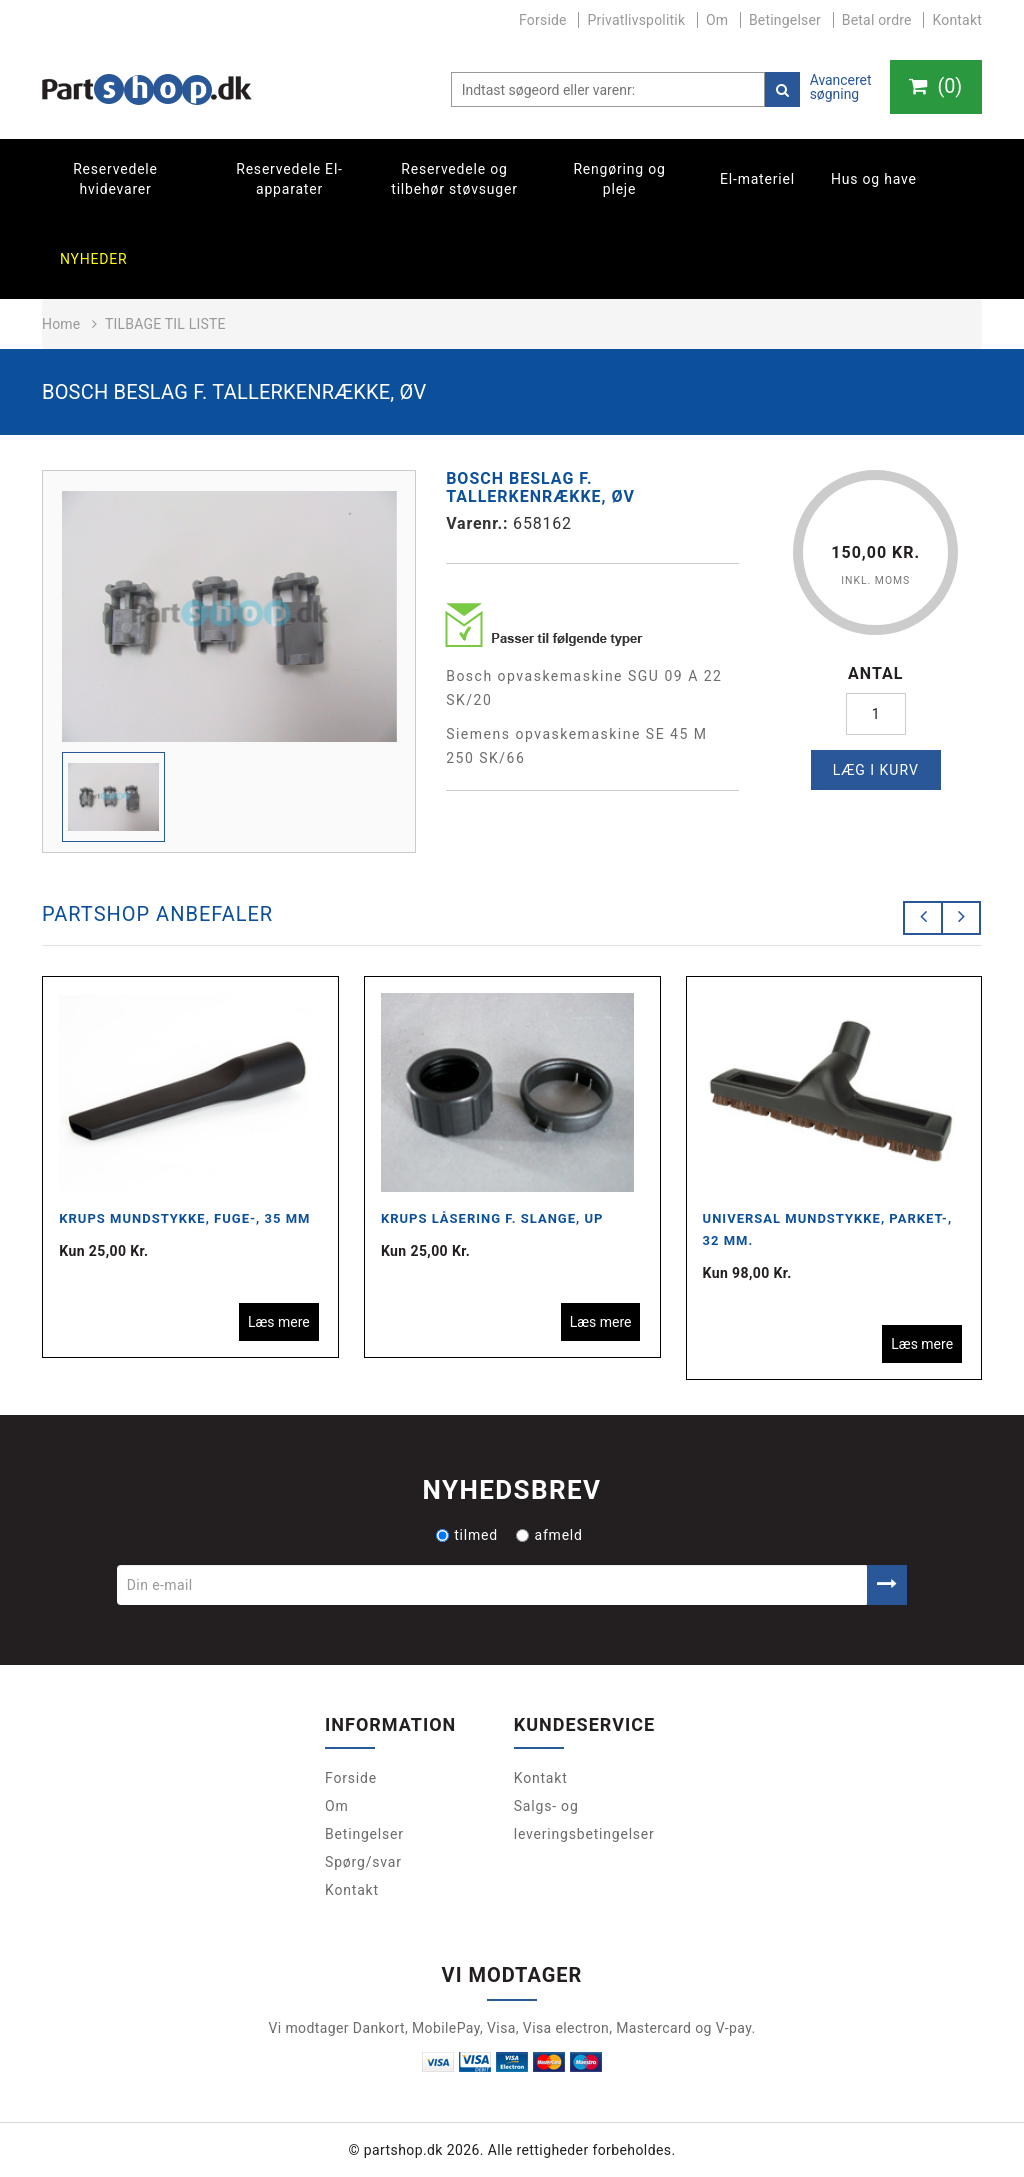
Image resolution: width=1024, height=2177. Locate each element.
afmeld (549, 1535)
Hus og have (874, 179)
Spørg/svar (363, 1862)
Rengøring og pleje (619, 179)
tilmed (467, 1535)
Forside (543, 20)
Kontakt (957, 20)
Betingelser (785, 20)
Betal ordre (877, 20)
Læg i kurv (876, 770)
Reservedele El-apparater (289, 179)
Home (61, 324)
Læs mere (279, 1322)
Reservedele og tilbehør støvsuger (454, 179)
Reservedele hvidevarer (115, 179)
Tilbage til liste (165, 324)
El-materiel (757, 179)
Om (717, 20)
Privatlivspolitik (636, 20)
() (935, 87)
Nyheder (94, 259)
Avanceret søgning (839, 87)
